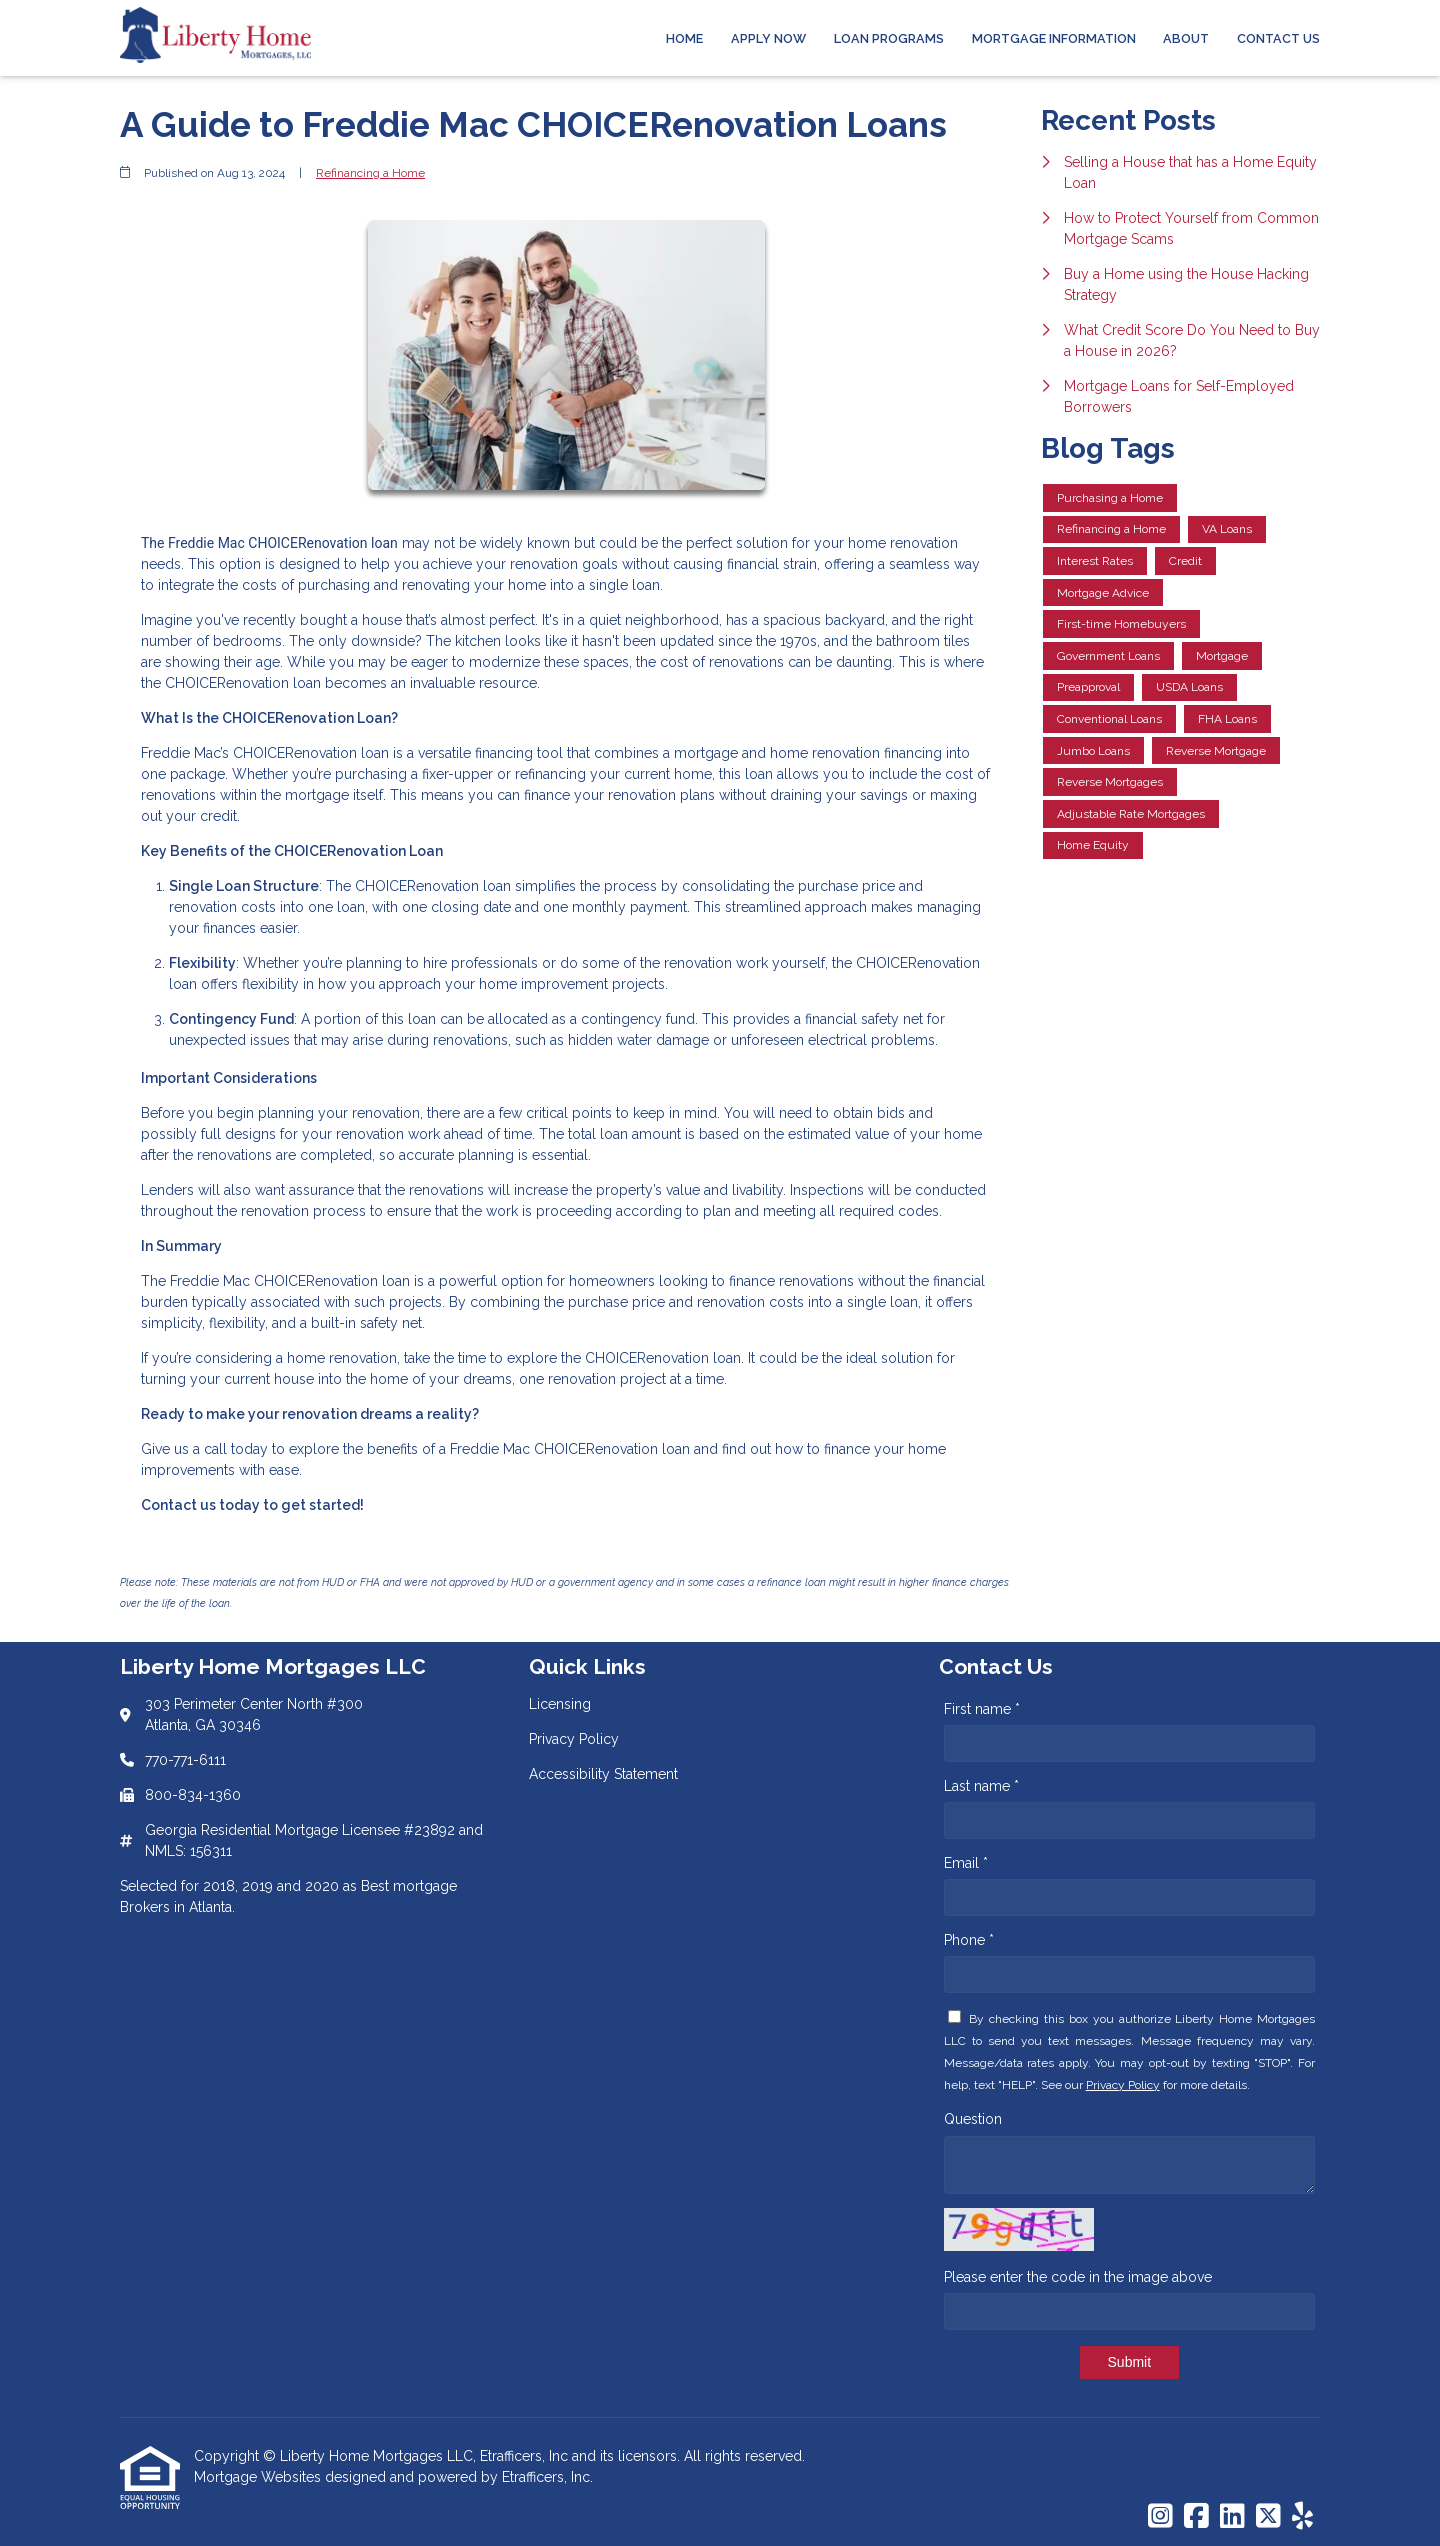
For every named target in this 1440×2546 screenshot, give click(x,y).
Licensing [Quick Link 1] (560, 1704)
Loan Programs (889, 38)
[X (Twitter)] (1268, 2517)
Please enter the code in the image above (1078, 2277)
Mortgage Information (1054, 38)
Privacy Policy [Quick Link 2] (574, 1739)
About (1186, 38)
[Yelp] (1302, 2517)
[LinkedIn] (1232, 2517)
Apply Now (768, 38)
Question (973, 2119)
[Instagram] (1160, 2517)
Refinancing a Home (370, 173)
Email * (966, 1863)
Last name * (981, 1786)
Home (684, 38)
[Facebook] (1196, 2517)
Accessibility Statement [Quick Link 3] (603, 1774)
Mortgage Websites (259, 2477)
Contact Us (1278, 38)
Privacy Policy (1123, 2085)
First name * (982, 1709)
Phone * (969, 1940)
